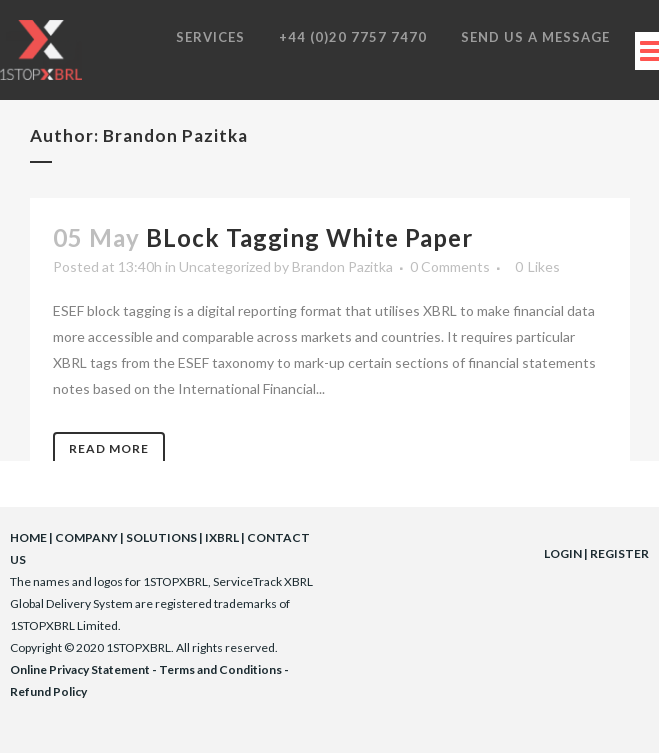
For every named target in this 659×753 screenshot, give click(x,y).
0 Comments (450, 266)
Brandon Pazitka (342, 266)
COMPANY (86, 537)
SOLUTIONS (161, 537)
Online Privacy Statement (80, 669)
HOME (28, 537)
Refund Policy (48, 691)
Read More (109, 448)
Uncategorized (225, 266)
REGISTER (619, 553)
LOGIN (563, 553)
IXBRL (222, 537)
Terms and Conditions (220, 669)
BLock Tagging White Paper (309, 237)
